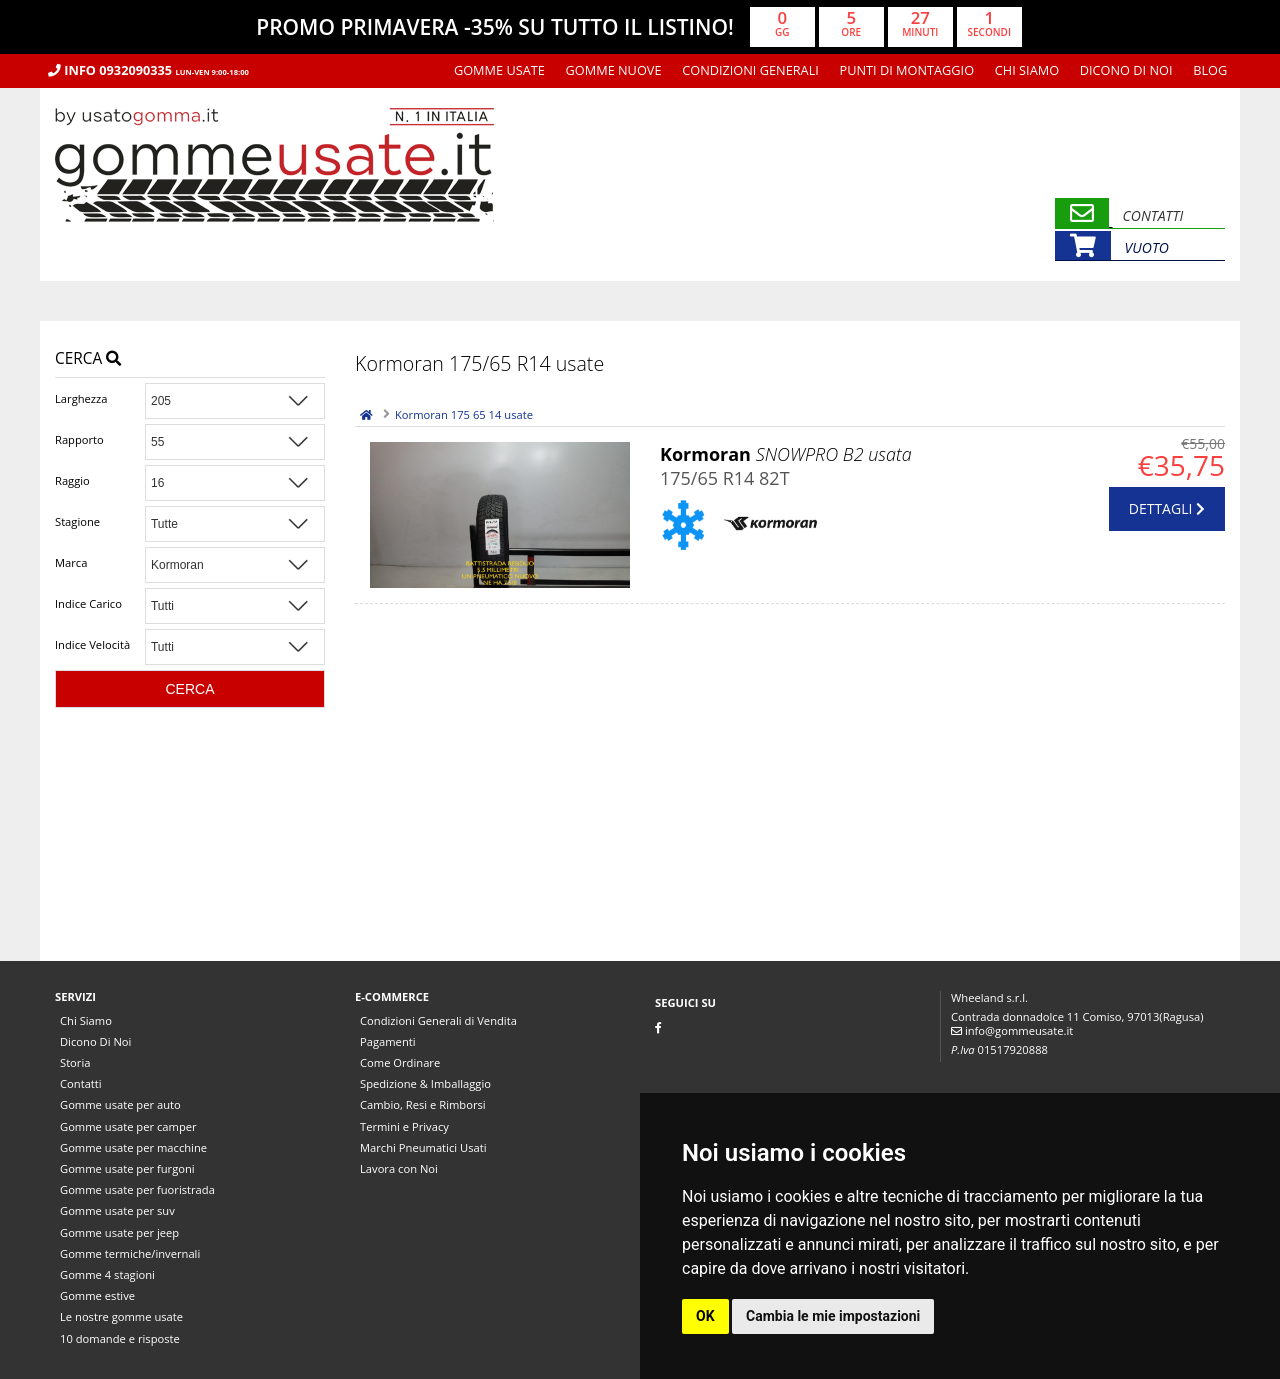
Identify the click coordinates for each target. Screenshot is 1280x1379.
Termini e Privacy (404, 1126)
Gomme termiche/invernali (130, 1253)
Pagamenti (388, 1041)
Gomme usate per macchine (133, 1147)
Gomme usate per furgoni (127, 1168)
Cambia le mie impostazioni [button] (833, 1316)
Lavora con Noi (399, 1168)
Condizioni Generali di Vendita (438, 1020)
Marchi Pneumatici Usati (423, 1147)
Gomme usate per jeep (119, 1232)
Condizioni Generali (750, 70)
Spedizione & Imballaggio (425, 1083)
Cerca (88, 358)
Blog (1210, 70)
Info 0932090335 (148, 70)
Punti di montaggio (907, 70)
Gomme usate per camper (128, 1126)
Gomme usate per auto (120, 1104)
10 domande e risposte (120, 1338)
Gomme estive (97, 1295)
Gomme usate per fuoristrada (137, 1189)
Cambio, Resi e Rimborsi (423, 1104)
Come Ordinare (400, 1062)
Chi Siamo (1027, 70)
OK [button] (705, 1316)
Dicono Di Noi (1126, 70)
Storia (75, 1062)
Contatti (81, 1083)
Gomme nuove (614, 70)
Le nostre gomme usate (121, 1316)
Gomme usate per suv (117, 1210)
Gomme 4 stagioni (107, 1274)
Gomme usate (499, 70)
